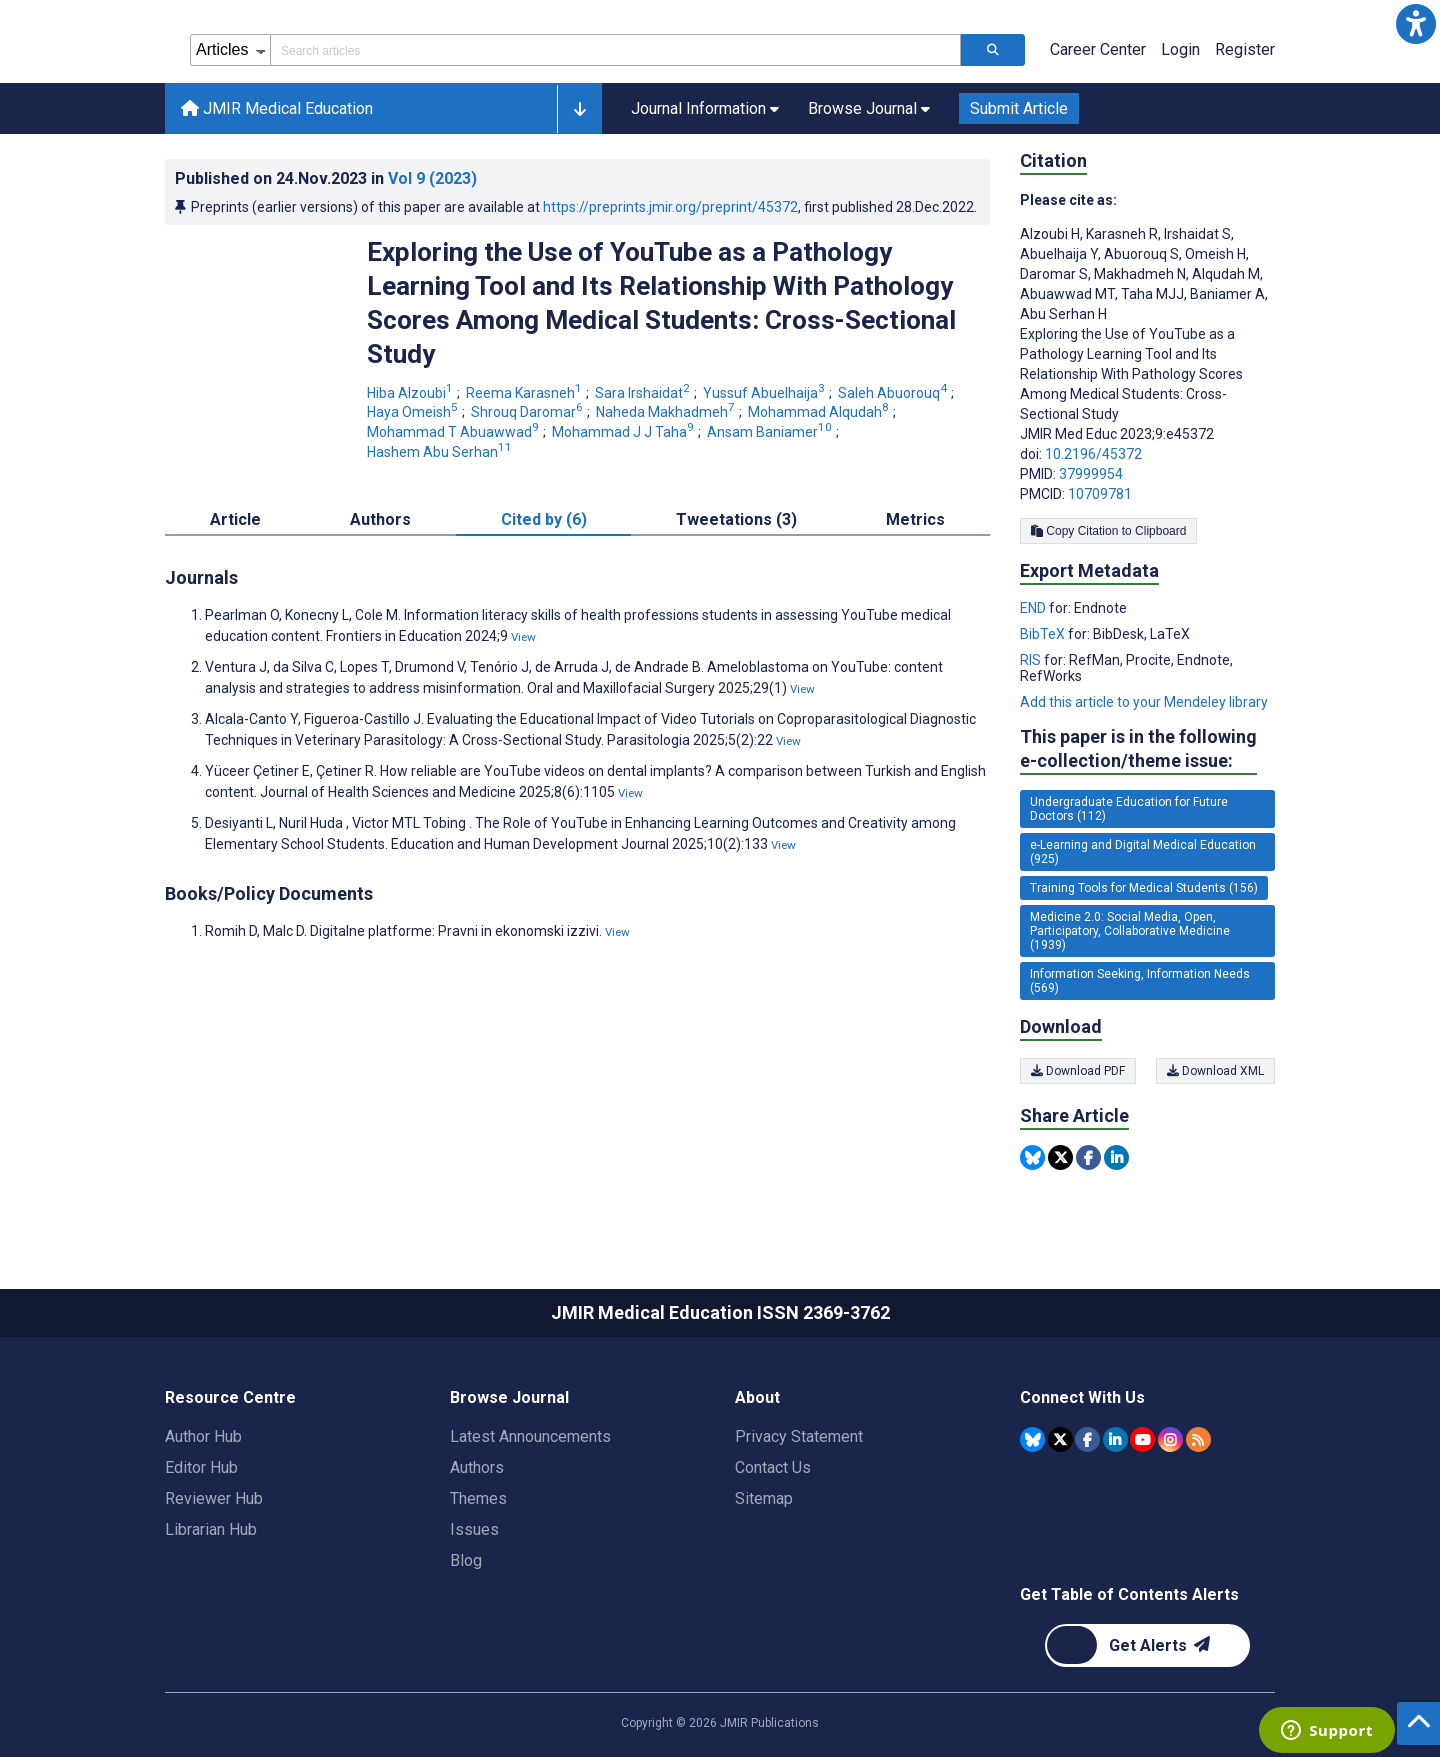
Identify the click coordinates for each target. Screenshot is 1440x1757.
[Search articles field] (615, 50)
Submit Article (1019, 108)
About (757, 1397)
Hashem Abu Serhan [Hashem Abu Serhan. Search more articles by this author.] (441, 452)
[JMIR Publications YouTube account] (1142, 1439)
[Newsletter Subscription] (1147, 1645)
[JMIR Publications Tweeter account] (1060, 1439)
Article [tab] (235, 519)
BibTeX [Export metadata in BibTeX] (1044, 634)
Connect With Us (1082, 1397)
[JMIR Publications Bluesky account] (1032, 1439)
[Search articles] (993, 50)
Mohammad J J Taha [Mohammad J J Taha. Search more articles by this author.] (624, 432)
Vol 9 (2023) (432, 178)
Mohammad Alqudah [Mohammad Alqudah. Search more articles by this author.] (820, 412)
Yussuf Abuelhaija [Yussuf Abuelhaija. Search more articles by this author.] (765, 393)
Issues (474, 1529)
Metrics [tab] (915, 519)
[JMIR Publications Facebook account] (1087, 1439)
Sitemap (764, 1498)
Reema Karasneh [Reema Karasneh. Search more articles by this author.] (525, 393)
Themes (478, 1498)
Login (1180, 49)
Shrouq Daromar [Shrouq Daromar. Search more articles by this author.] (528, 412)
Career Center (1098, 49)
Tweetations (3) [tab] (736, 519)
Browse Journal (509, 1397)
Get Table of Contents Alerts (1129, 1594)
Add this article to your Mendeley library (1144, 702)
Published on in (326, 178)
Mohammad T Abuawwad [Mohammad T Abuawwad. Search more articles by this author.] (454, 432)
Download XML (1215, 1071)
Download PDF (1078, 1071)
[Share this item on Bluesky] (1032, 1157)
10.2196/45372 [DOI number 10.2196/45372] (1093, 454)
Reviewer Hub (214, 1498)
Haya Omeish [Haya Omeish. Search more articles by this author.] (414, 412)
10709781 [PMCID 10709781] (1100, 494)
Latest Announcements (530, 1436)
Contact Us (773, 1467)
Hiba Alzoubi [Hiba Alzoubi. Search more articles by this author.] (411, 393)
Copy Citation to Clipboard (1108, 531)
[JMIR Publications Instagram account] (1170, 1439)
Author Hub (203, 1436)
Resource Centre (230, 1397)
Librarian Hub (211, 1529)
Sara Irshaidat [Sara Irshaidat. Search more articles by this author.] (644, 393)
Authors (477, 1467)
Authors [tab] (380, 519)
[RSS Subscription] (1198, 1439)
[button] (1416, 24)
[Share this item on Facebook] (1088, 1157)
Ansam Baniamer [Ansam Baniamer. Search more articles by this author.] (771, 432)
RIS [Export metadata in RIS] (1032, 660)
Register (1245, 49)
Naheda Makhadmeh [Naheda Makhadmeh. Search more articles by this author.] (667, 412)
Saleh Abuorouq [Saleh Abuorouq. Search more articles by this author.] (894, 393)
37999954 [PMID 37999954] (1091, 474)
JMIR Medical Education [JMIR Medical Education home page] (277, 108)
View (523, 637)
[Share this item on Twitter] (1060, 1157)
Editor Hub (201, 1467)
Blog (466, 1560)
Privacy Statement (799, 1436)
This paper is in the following (1138, 749)
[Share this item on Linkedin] (1116, 1157)
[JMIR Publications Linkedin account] (1115, 1439)
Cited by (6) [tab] (544, 519)
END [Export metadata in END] (1034, 608)
